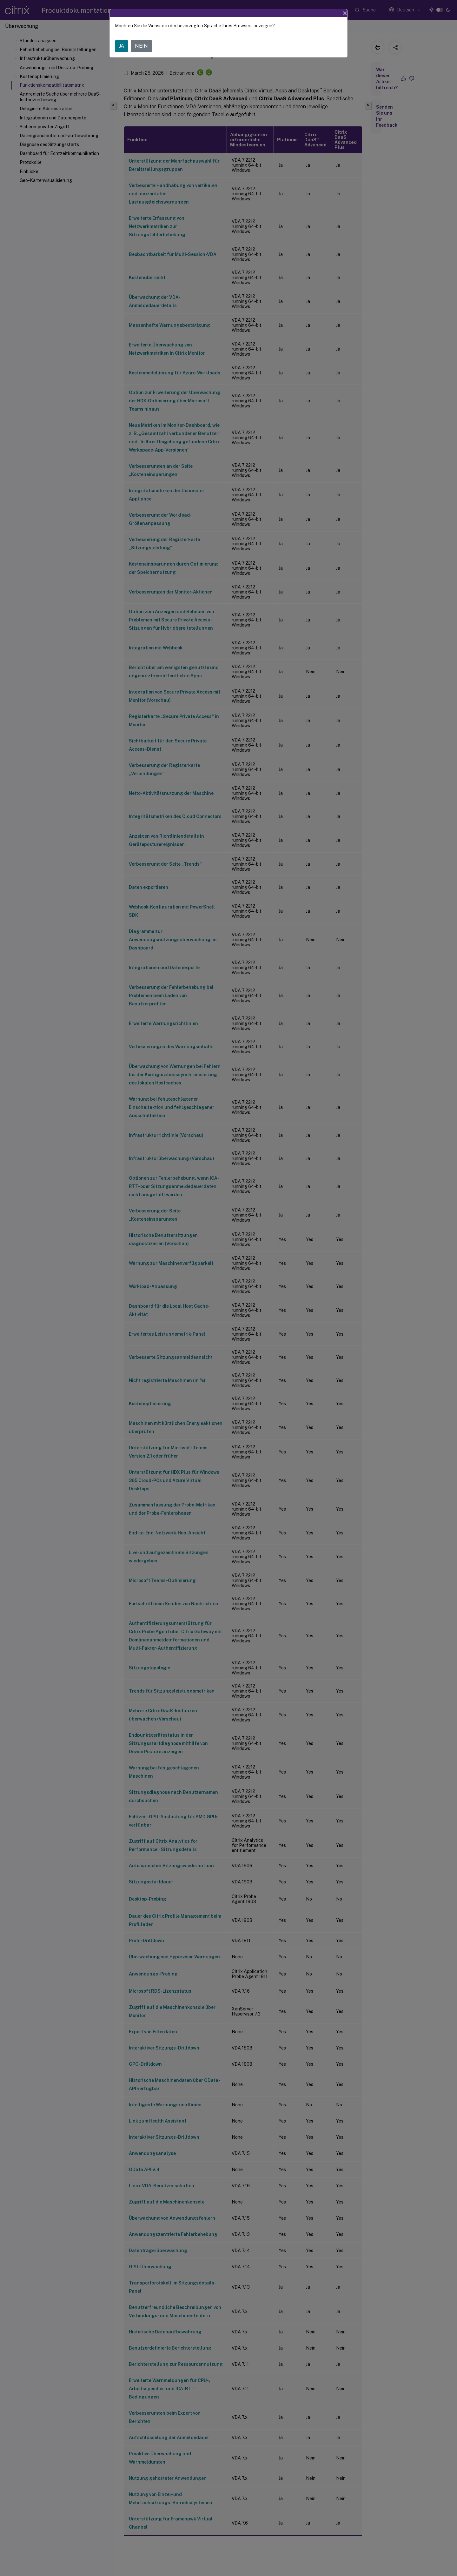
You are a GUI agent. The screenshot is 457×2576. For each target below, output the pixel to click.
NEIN (141, 46)
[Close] (345, 13)
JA (121, 46)
